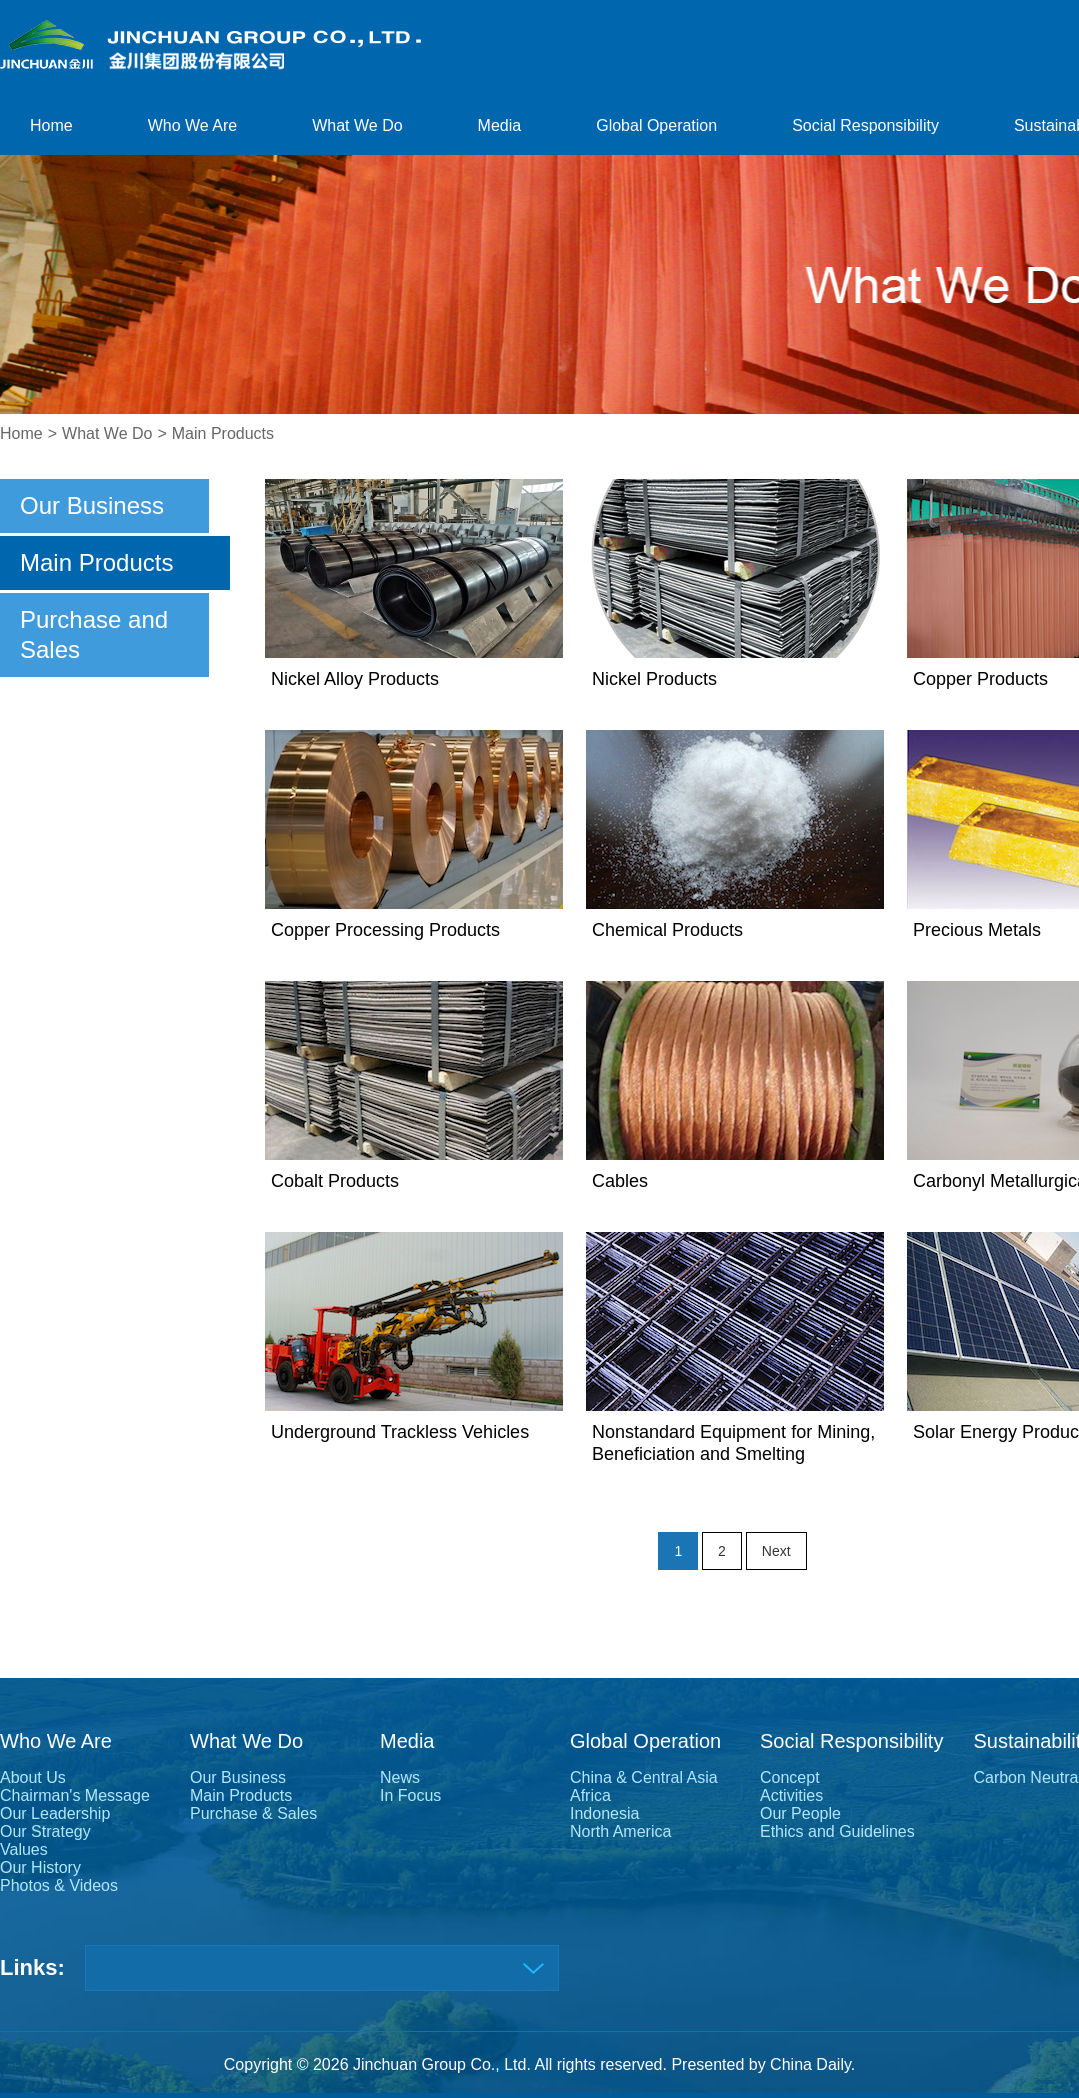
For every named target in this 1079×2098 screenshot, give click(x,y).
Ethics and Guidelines (837, 1831)
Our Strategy (45, 1831)
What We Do (357, 125)
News (400, 1777)
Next (776, 1551)
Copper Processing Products (385, 930)
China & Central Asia (644, 1777)
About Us (33, 1777)
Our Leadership (55, 1813)
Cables (620, 1181)
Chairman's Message (75, 1795)
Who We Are (193, 125)
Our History (40, 1867)
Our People (800, 1813)
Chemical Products (667, 930)
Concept (790, 1777)
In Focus (410, 1795)
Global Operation (656, 125)
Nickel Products (654, 679)
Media (500, 125)
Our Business (92, 505)
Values (24, 1849)
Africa (590, 1795)
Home (51, 125)
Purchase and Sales (94, 634)
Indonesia (604, 1813)
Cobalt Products (335, 1181)
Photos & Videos (59, 1885)
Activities (791, 1795)
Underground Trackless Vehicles (400, 1432)
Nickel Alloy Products (355, 679)
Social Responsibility (865, 125)
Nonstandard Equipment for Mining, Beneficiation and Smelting (733, 1443)
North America (620, 1831)
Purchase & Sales (253, 1813)
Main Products (223, 433)
